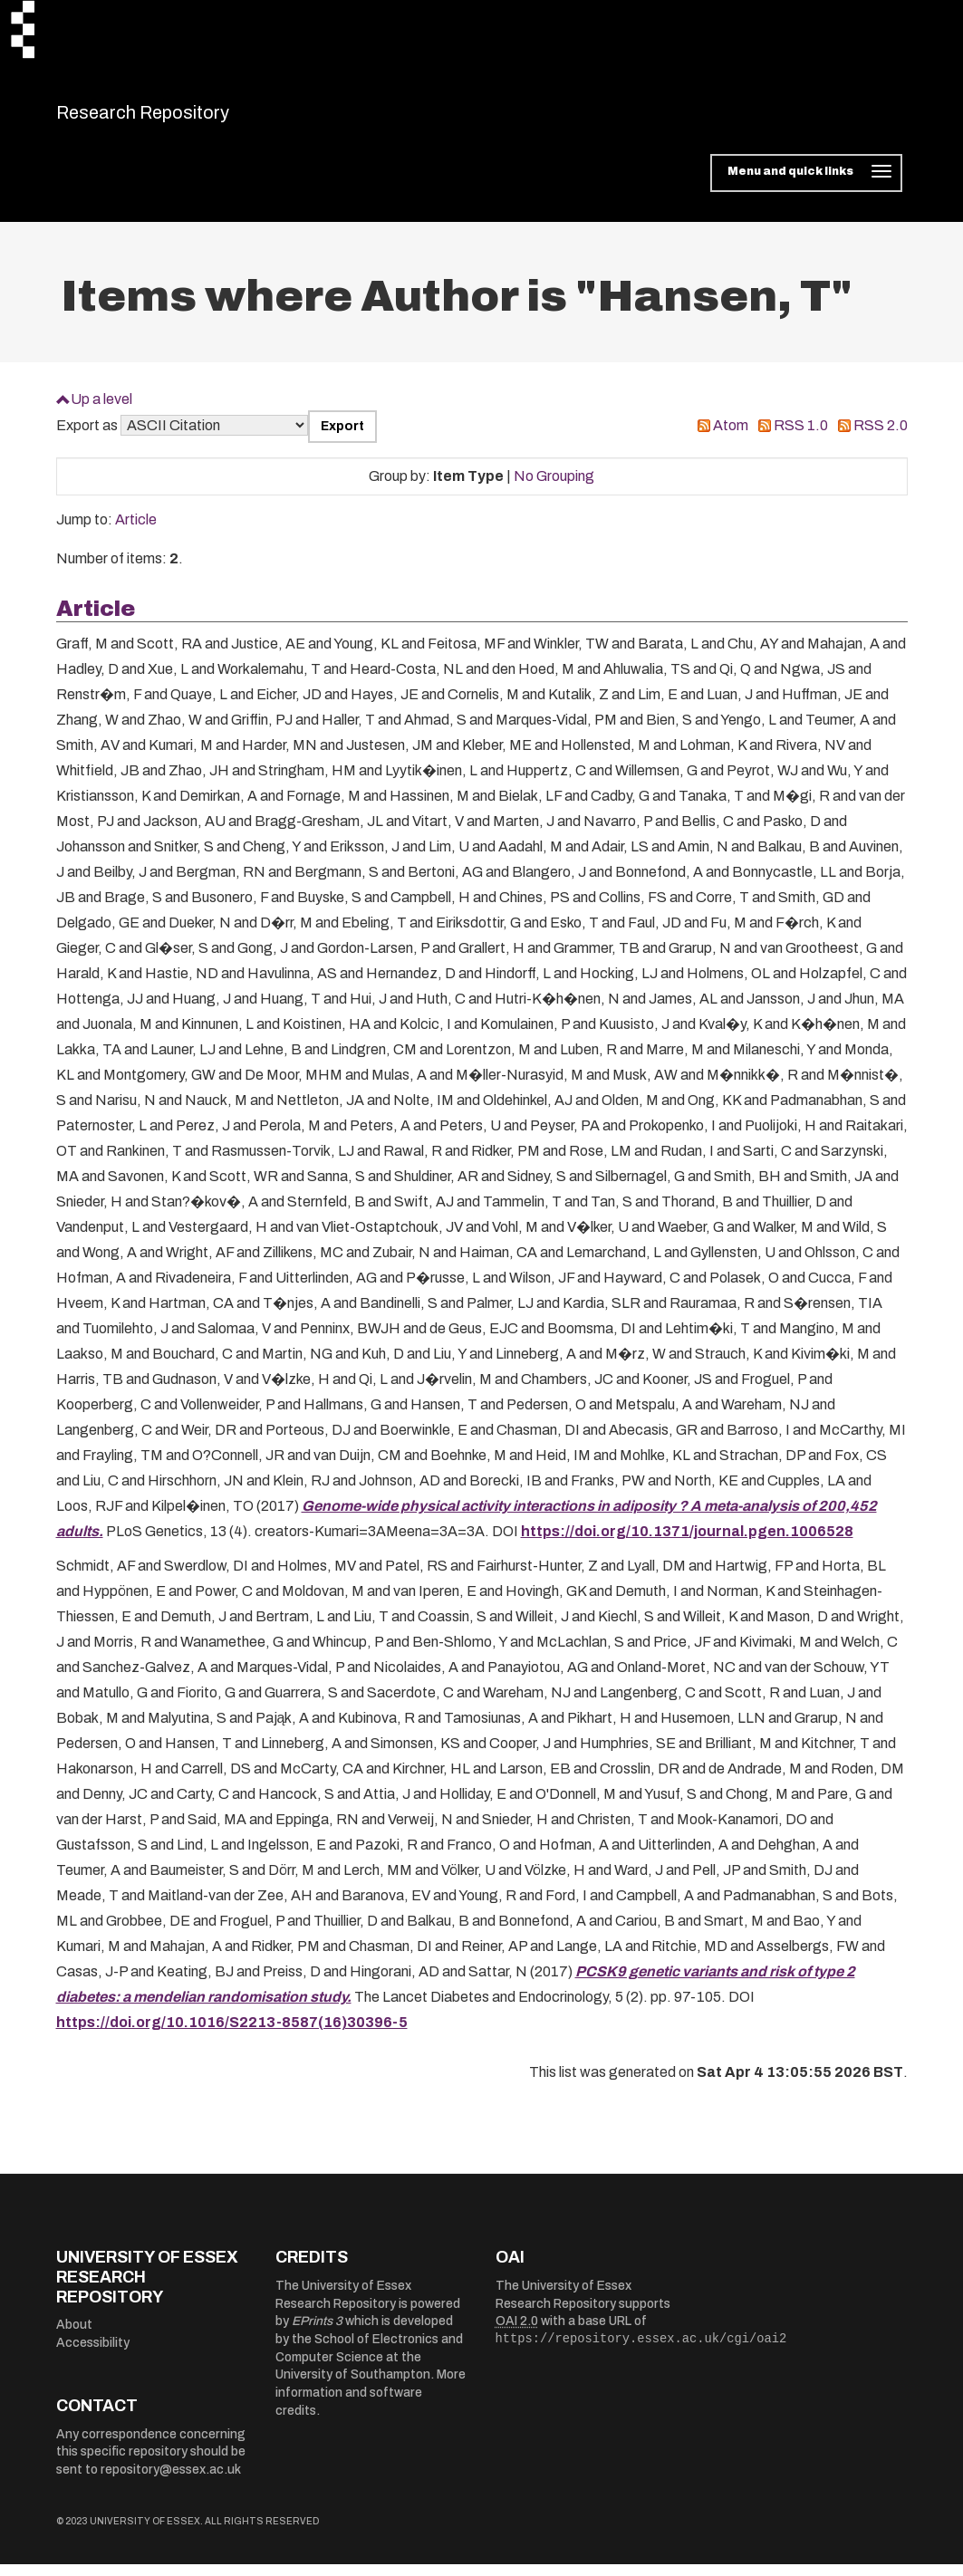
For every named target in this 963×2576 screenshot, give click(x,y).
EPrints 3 (317, 2333)
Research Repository (183, 117)
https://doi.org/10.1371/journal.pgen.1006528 (687, 1542)
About (74, 2336)
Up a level (101, 410)
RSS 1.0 (801, 437)
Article (136, 531)
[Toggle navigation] (805, 185)
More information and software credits (370, 2403)
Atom (730, 437)
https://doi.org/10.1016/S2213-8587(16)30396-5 (232, 2033)
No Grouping (554, 487)
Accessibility (93, 2353)
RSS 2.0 (880, 437)
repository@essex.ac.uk (171, 2481)
